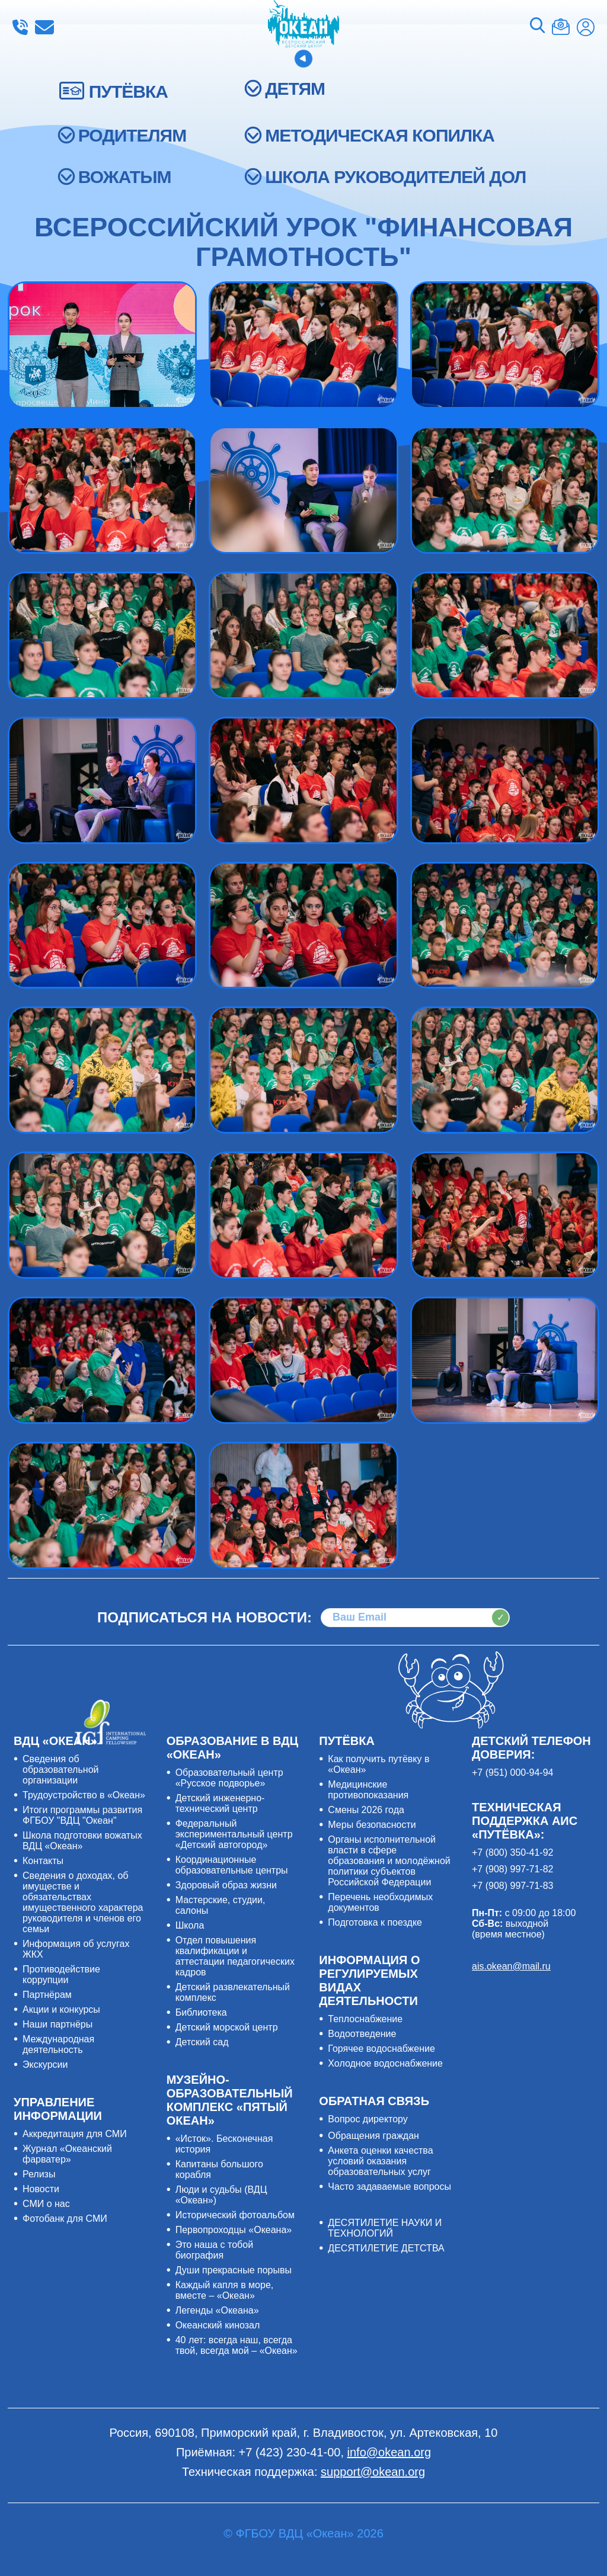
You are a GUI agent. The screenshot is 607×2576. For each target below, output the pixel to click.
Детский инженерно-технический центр (220, 1803)
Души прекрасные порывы (233, 2270)
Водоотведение (362, 2034)
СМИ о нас (46, 2204)
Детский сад (202, 2042)
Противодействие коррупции (61, 1974)
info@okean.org (44, 27)
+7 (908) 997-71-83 (512, 1886)
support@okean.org (373, 2471)
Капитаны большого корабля (219, 2169)
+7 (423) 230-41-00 (20, 27)
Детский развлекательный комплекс (232, 1992)
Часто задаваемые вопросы (389, 2187)
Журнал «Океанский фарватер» (67, 2154)
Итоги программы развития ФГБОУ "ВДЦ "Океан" (82, 1815)
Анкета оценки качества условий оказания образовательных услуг (380, 2161)
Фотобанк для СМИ (65, 2219)
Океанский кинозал (217, 2325)
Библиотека (201, 2012)
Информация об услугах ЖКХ (76, 1949)
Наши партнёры (57, 2024)
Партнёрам (47, 1995)
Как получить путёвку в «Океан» (378, 1764)
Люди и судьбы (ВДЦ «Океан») (221, 2194)
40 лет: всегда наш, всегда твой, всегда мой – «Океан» (236, 2345)
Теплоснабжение (365, 2019)
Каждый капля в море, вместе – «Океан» (224, 2290)
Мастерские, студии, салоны (220, 1905)
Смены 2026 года (366, 1810)
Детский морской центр (226, 2027)
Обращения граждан (373, 2136)
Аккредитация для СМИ (75, 2134)
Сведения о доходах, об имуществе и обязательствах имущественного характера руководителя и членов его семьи (83, 1902)
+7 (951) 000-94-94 (512, 1772)
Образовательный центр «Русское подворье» (229, 1777)
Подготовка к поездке (375, 1922)
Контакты (43, 1861)
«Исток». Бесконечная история (224, 2144)
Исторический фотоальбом (235, 2215)
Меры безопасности (372, 1825)
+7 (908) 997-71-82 (512, 1869)
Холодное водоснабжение (385, 2063)
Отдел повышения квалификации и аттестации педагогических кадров (235, 1956)
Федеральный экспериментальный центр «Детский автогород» (234, 1834)
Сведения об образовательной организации (60, 1769)
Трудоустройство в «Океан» (84, 1795)
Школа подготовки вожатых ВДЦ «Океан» (82, 1840)
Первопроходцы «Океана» (233, 2230)
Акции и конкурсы (61, 2009)
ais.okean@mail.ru (511, 1966)
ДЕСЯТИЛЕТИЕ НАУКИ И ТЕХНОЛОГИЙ (385, 2228)
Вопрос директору (368, 2119)
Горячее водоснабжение (381, 2049)
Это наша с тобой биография (214, 2250)
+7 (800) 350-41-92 (512, 1852)
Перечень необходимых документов (380, 1902)
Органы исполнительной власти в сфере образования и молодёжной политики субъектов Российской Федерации (389, 1860)
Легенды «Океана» (217, 2310)
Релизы (39, 2174)
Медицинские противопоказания (368, 1789)
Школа (190, 1925)
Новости (41, 2189)
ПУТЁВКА (128, 91)
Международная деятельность (58, 2044)
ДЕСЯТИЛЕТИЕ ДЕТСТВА (386, 2248)
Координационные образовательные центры (231, 1865)
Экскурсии (45, 2064)
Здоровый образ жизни (226, 1885)
